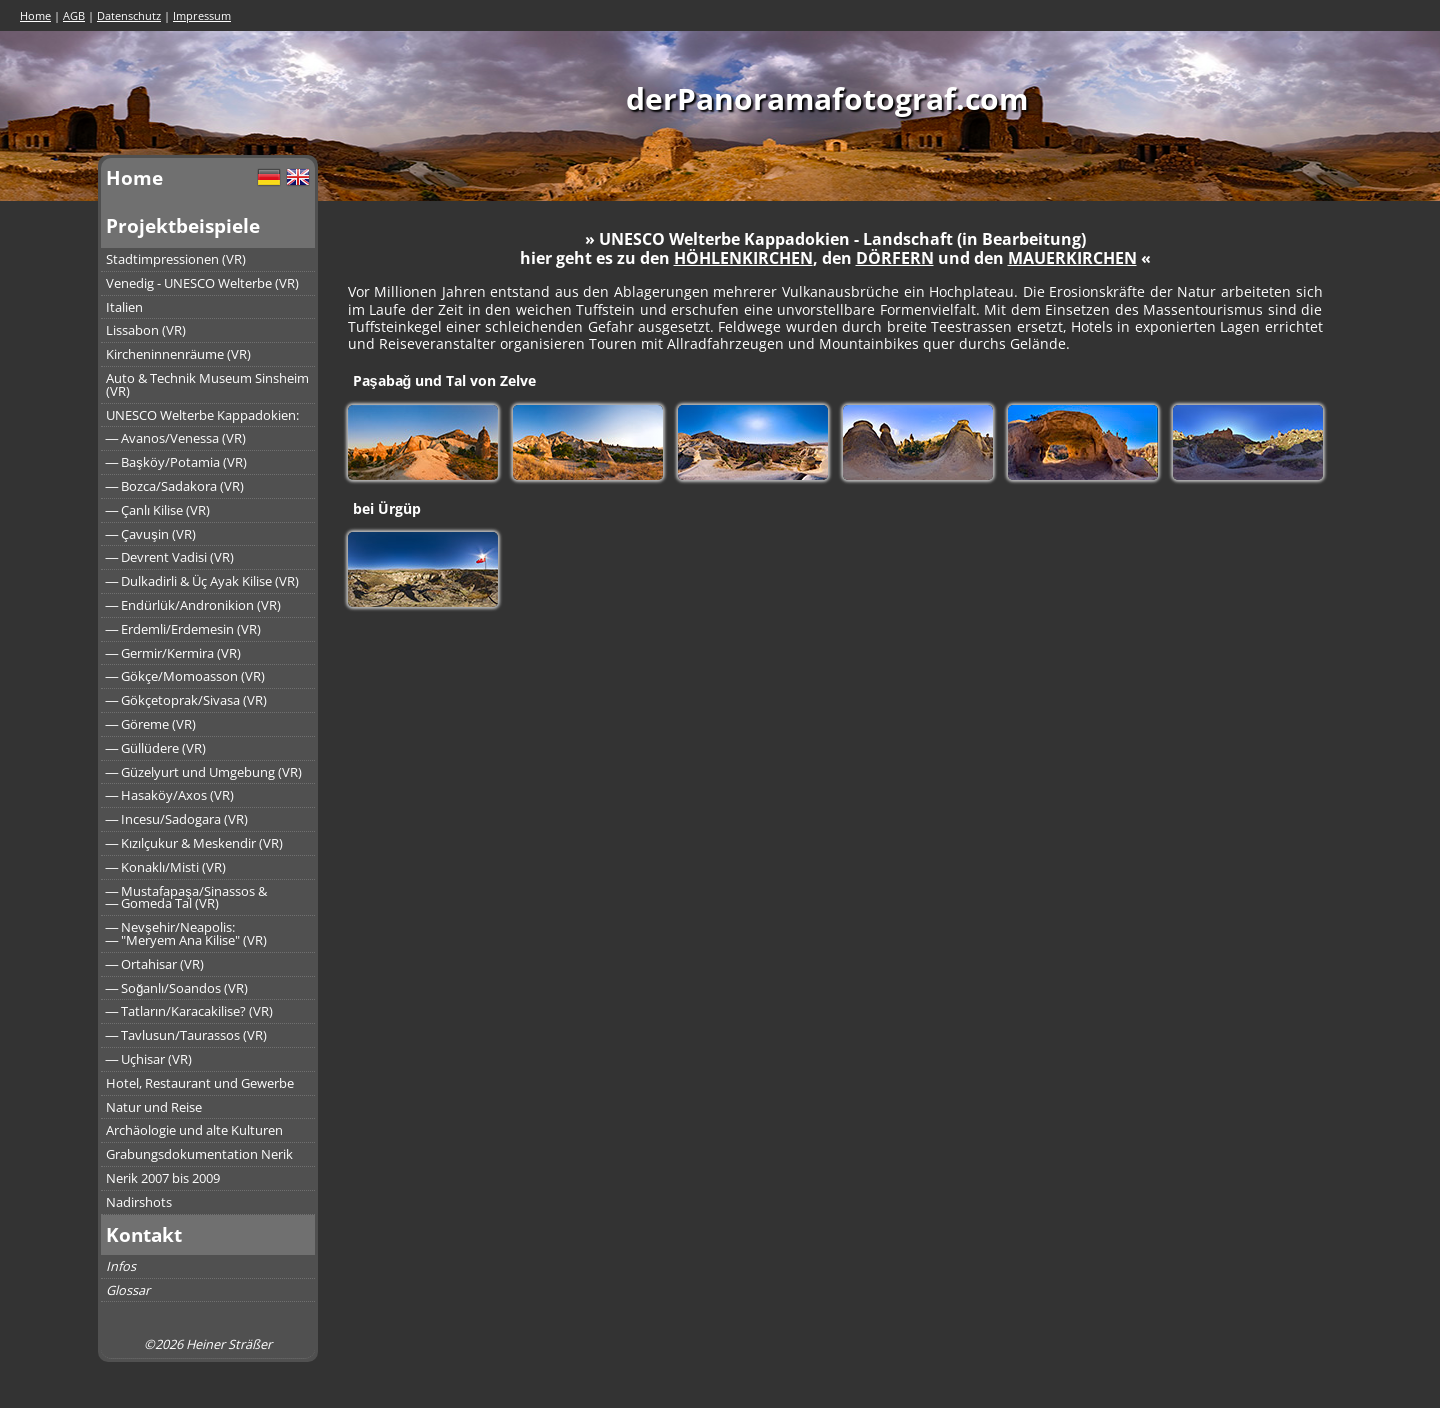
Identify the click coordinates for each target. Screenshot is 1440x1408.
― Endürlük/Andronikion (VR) (194, 605)
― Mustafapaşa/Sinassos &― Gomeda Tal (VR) (186, 897)
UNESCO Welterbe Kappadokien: (202, 415)
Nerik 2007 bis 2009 (163, 1178)
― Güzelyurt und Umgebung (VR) (204, 772)
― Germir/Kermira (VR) (174, 653)
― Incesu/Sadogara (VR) (177, 819)
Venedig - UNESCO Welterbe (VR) (202, 283)
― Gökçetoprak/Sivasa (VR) (187, 700)
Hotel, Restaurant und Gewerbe (200, 1083)
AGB (74, 15)
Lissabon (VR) (146, 330)
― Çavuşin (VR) (151, 534)
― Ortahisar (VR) (155, 964)
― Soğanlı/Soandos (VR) (177, 988)
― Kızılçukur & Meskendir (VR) (195, 843)
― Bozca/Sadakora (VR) (175, 486)
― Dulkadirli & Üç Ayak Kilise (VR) (203, 581)
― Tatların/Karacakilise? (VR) (190, 1011)
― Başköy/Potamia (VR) (176, 462)
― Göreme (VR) (151, 724)
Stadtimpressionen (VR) (176, 259)
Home (35, 15)
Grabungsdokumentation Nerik (199, 1154)
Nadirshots (139, 1202)
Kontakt (144, 1234)
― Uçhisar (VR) (149, 1059)
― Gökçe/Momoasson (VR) (186, 676)
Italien (124, 307)
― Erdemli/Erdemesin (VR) (184, 629)
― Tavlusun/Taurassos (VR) (187, 1035)
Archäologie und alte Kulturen (194, 1130)
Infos (121, 1266)
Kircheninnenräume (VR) (178, 354)
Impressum (202, 15)
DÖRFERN (895, 258)
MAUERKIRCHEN (1072, 258)
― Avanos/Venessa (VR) (176, 438)
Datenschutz (129, 15)
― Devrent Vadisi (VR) (170, 557)
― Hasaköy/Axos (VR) (170, 795)
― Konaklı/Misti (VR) (166, 867)
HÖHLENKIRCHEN (743, 258)
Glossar (128, 1290)
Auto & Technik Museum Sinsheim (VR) (207, 384)
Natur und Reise (154, 1107)
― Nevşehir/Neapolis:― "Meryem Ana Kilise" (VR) (187, 933)
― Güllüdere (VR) (156, 748)
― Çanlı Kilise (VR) (158, 510)
